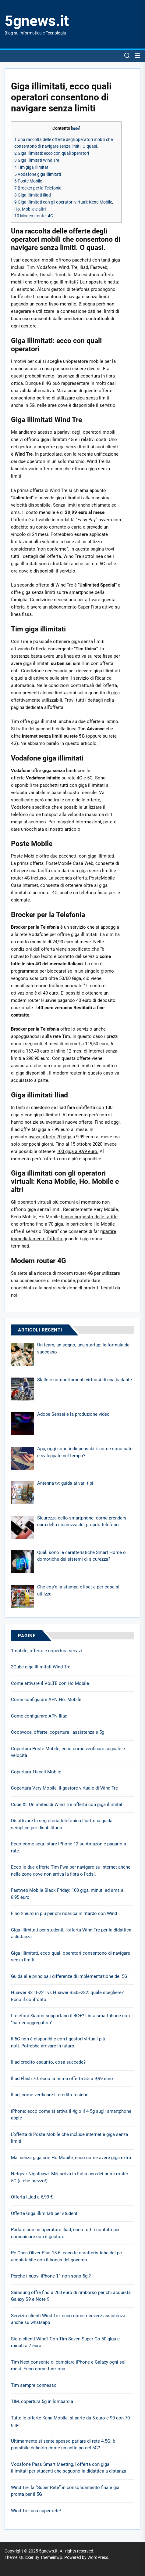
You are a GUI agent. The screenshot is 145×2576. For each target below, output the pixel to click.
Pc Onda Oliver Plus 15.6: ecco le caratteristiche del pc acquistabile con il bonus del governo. (66, 2256)
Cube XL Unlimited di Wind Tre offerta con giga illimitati (67, 1804)
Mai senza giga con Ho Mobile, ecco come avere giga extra (71, 2157)
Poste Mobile (28, 181)
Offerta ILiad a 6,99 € (32, 2197)
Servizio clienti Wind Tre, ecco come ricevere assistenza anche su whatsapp (68, 2319)
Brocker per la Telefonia (38, 188)
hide (75, 128)
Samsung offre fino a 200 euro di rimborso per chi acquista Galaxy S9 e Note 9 (71, 2296)
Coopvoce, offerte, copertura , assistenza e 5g (57, 1732)
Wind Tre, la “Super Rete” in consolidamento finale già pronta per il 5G (65, 2491)
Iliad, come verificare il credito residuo (50, 2094)
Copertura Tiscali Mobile (36, 1772)
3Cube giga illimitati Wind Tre (40, 1667)
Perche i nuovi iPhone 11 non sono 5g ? (51, 2276)
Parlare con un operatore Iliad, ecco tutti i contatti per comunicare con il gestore (65, 2233)
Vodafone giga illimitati (37, 174)
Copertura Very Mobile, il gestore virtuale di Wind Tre (64, 1788)
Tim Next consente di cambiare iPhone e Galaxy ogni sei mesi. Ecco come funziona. (68, 2365)
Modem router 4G (33, 215)
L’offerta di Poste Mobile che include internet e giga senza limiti (69, 2138)
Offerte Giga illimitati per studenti (45, 2213)
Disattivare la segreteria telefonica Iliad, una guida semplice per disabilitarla (61, 1824)
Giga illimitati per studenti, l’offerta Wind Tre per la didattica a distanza (71, 1933)
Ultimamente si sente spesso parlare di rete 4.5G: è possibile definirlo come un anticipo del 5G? (63, 2444)
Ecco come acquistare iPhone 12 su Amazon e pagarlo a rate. (68, 1847)
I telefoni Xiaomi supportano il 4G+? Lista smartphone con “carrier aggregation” (70, 2019)
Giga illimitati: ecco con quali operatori (51, 153)
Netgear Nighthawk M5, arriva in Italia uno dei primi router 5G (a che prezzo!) (69, 2177)
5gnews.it (37, 21)
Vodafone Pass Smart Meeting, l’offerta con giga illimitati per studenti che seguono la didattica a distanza (68, 2468)
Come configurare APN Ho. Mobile (46, 1699)
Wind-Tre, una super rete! (36, 2510)
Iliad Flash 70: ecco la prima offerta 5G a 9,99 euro (62, 2078)
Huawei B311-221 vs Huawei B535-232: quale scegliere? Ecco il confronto (67, 1996)
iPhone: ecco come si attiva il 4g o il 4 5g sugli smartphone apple (71, 2114)
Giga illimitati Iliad (32, 195)
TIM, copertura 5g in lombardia (42, 2401)
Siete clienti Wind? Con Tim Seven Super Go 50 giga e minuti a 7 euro (65, 2342)
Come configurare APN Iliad (39, 1716)
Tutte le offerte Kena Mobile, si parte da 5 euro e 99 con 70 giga (70, 2421)
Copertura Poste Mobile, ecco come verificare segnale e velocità (68, 1752)
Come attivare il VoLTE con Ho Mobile (50, 1683)
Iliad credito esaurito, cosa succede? (48, 2062)
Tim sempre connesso (34, 2385)
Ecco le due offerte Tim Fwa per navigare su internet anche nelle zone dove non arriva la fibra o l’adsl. (70, 1870)
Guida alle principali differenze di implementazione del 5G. (70, 1976)
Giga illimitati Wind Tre (36, 160)
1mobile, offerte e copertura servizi (46, 1650)
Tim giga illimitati (31, 167)
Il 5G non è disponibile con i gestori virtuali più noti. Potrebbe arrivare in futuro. (58, 2042)
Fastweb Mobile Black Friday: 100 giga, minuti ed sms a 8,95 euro (67, 1894)
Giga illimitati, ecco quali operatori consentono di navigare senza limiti (70, 1956)
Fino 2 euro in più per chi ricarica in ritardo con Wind (64, 1913)
